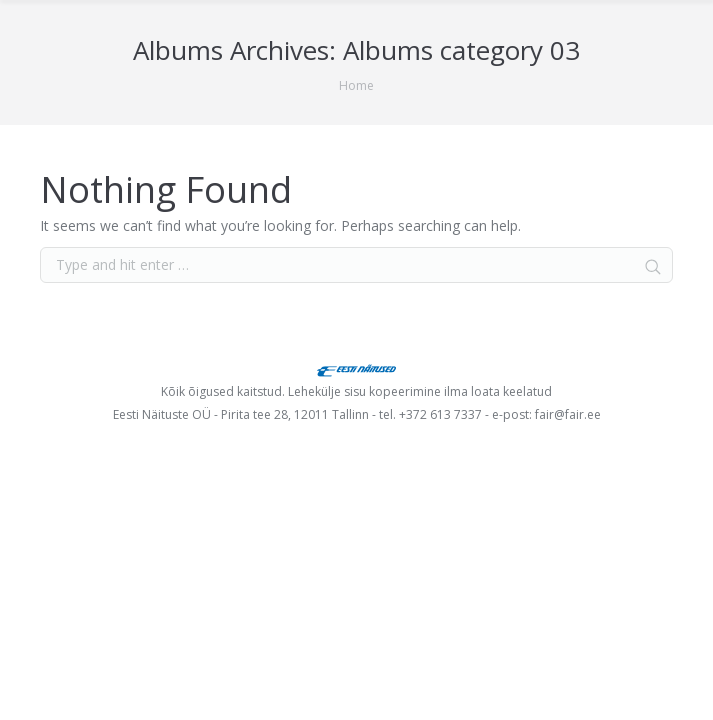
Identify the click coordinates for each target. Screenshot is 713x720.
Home (356, 85)
